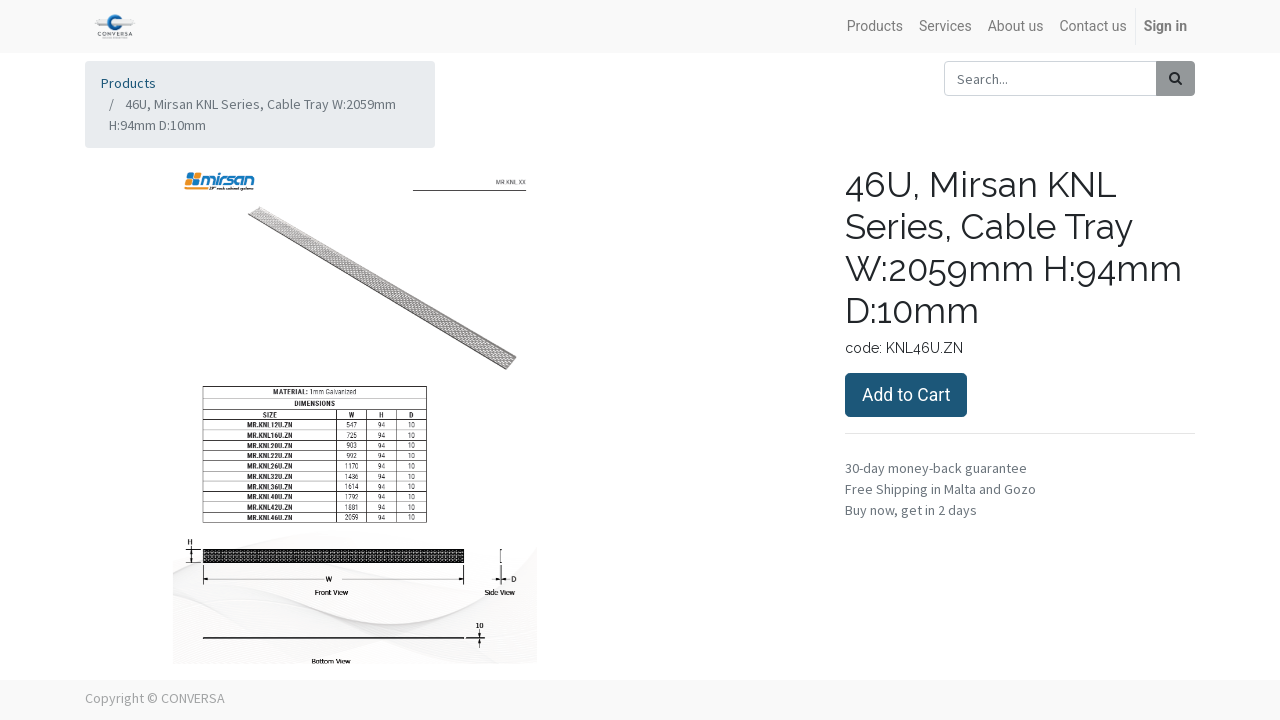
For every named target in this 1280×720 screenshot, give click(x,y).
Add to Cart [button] (906, 395)
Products (128, 83)
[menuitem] (875, 26)
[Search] (1175, 78)
